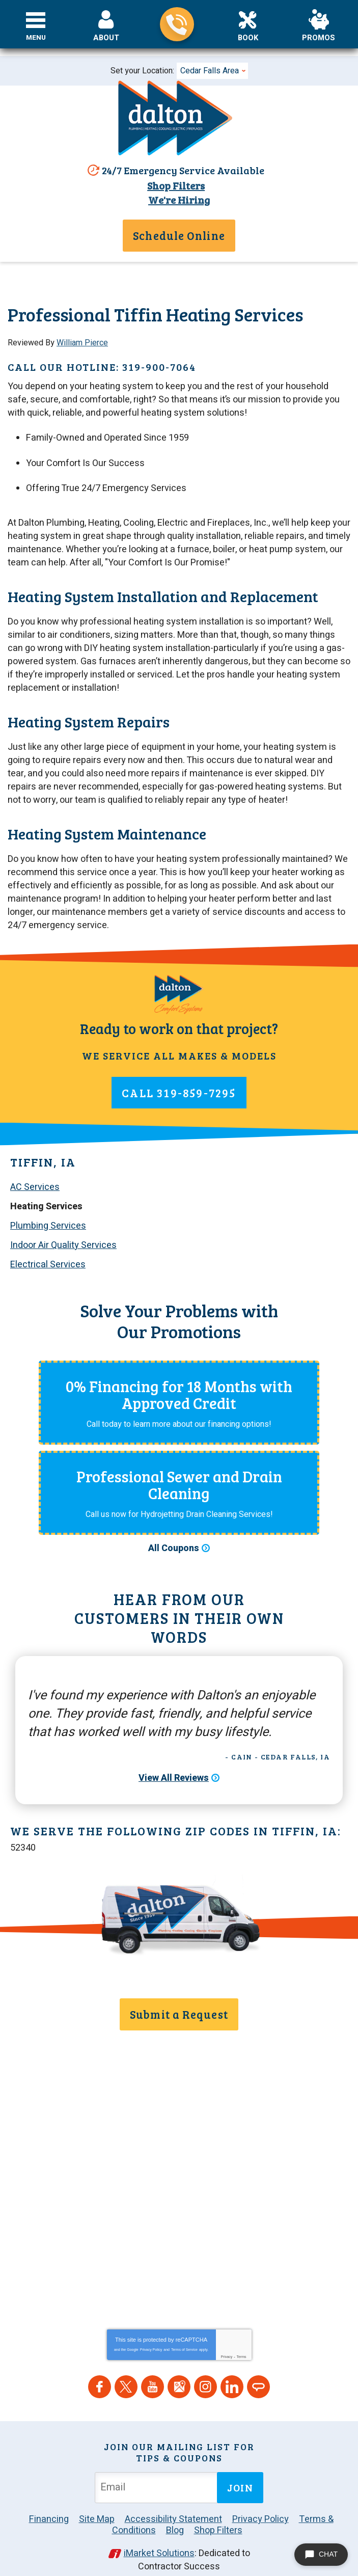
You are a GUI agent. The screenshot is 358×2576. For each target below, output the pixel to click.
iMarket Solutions (159, 2536)
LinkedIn (232, 2370)
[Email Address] (158, 2471)
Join (240, 2471)
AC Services (35, 1177)
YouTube (152, 2370)
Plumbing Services (48, 1215)
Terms (241, 2340)
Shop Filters (175, 185)
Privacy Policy (151, 2333)
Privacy (226, 2340)
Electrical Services (48, 1253)
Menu (35, 38)
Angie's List (258, 2370)
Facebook (99, 2370)
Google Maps (179, 2370)
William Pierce (82, 342)
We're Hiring (179, 199)
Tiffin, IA (43, 1152)
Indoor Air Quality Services (63, 1233)
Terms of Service (184, 2333)
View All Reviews (174, 1769)
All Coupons (173, 1538)
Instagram (205, 2370)
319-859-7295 (177, 24)
